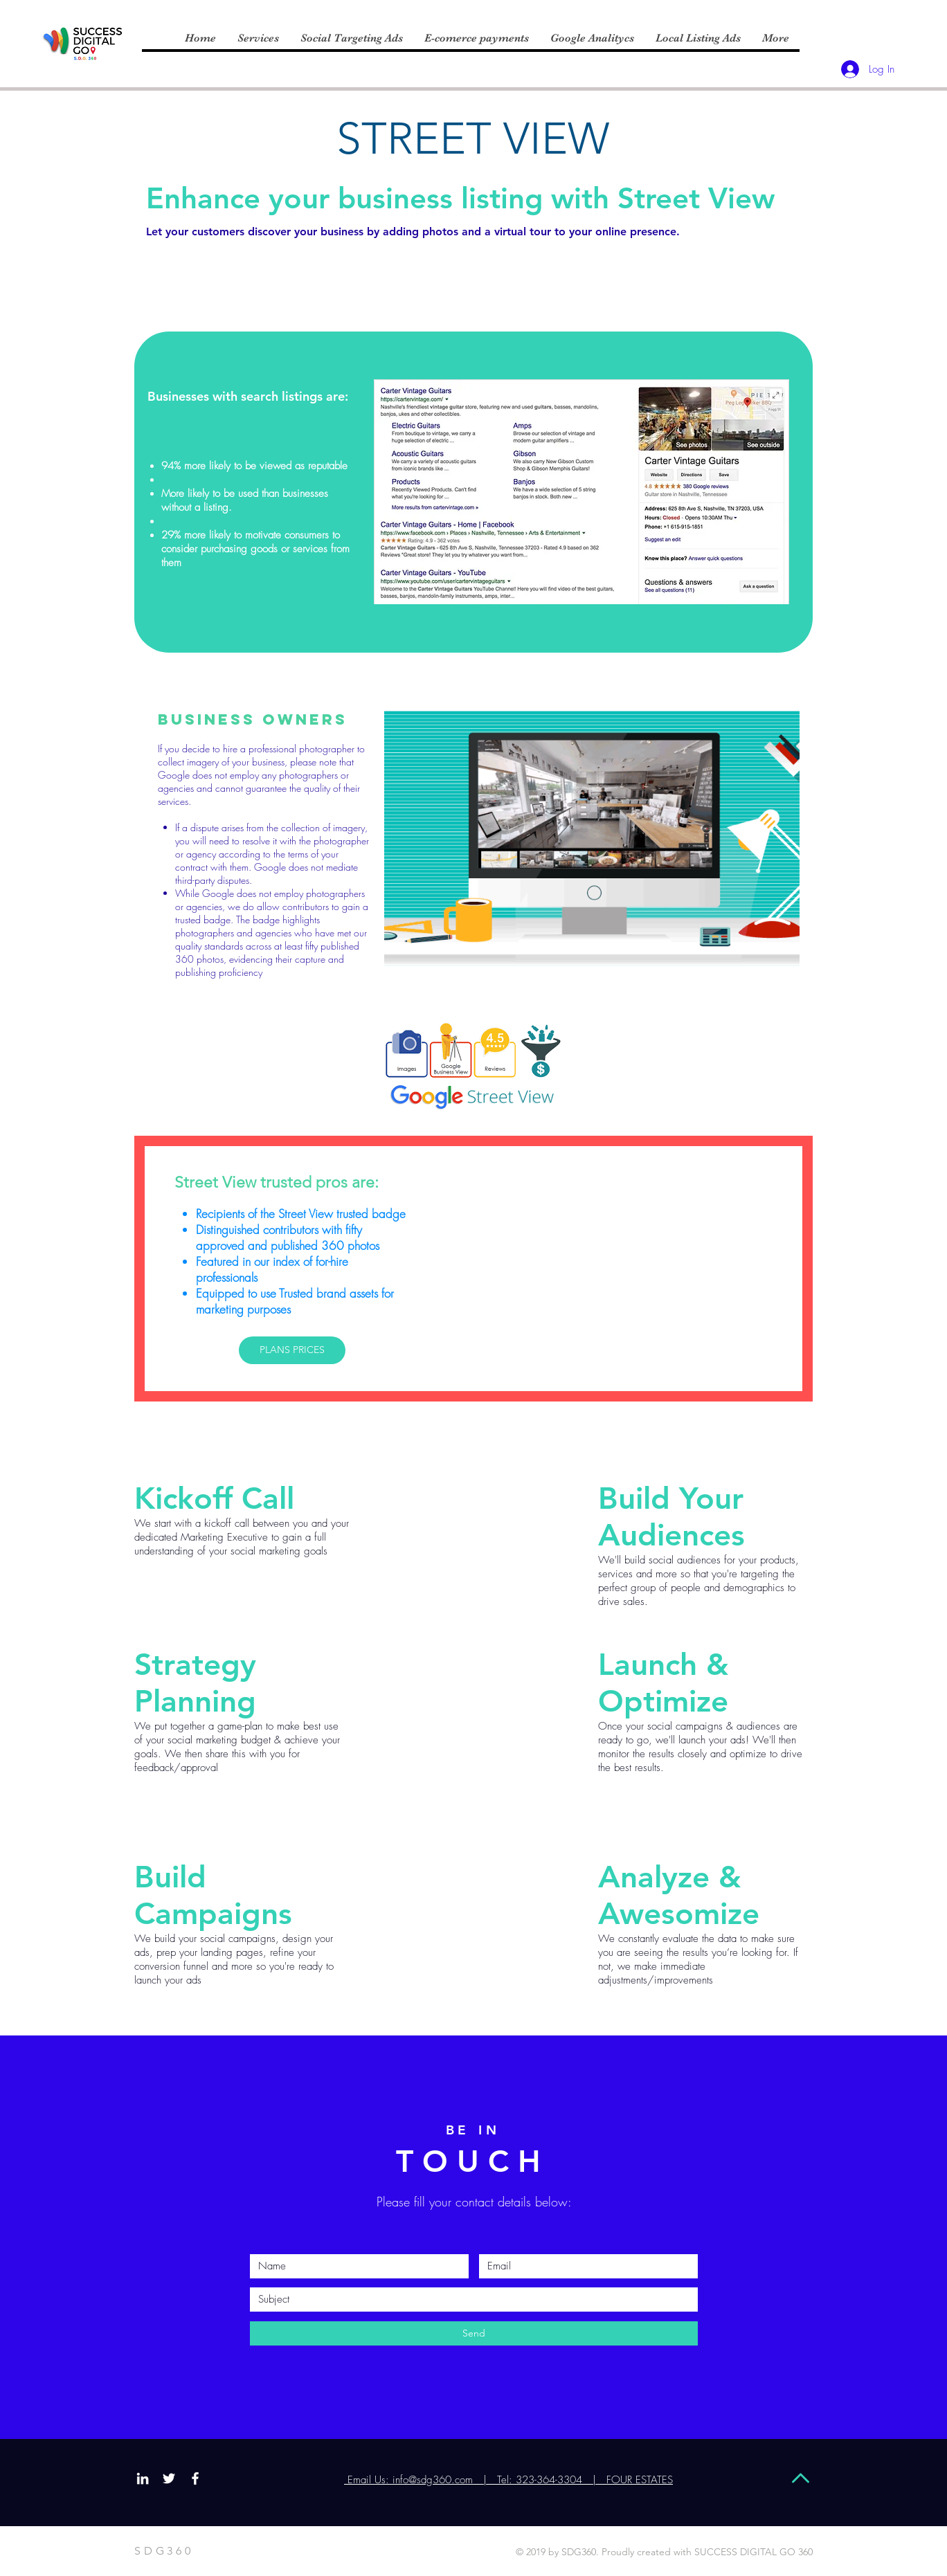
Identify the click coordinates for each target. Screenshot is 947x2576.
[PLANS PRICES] (292, 1350)
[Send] (474, 2333)
